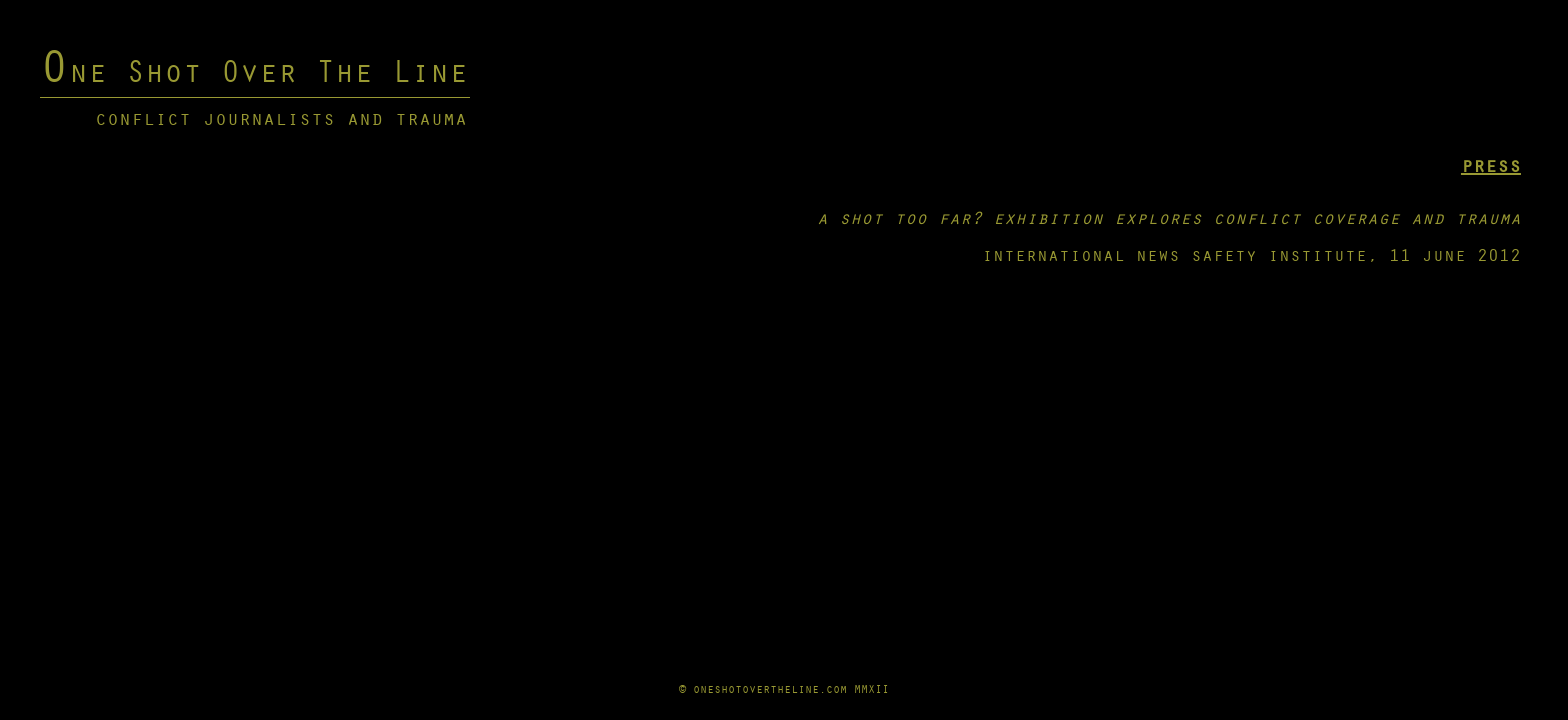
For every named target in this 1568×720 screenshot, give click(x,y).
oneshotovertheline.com (770, 688)
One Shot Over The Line (254, 70)
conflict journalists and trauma (281, 117)
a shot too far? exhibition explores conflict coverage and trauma (1169, 217)
